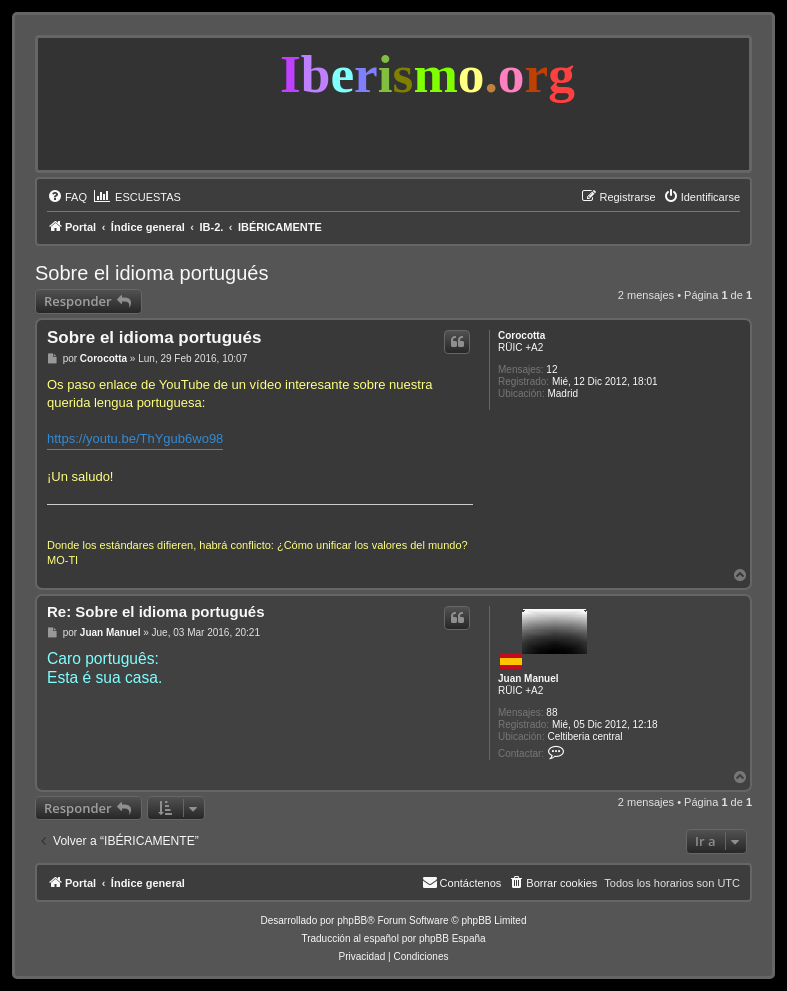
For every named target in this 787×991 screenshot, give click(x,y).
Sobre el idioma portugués (151, 273)
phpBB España (452, 938)
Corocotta (521, 335)
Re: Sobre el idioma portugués (156, 611)
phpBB (352, 920)
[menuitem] (67, 197)
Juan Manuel (528, 678)
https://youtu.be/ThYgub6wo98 (135, 438)
